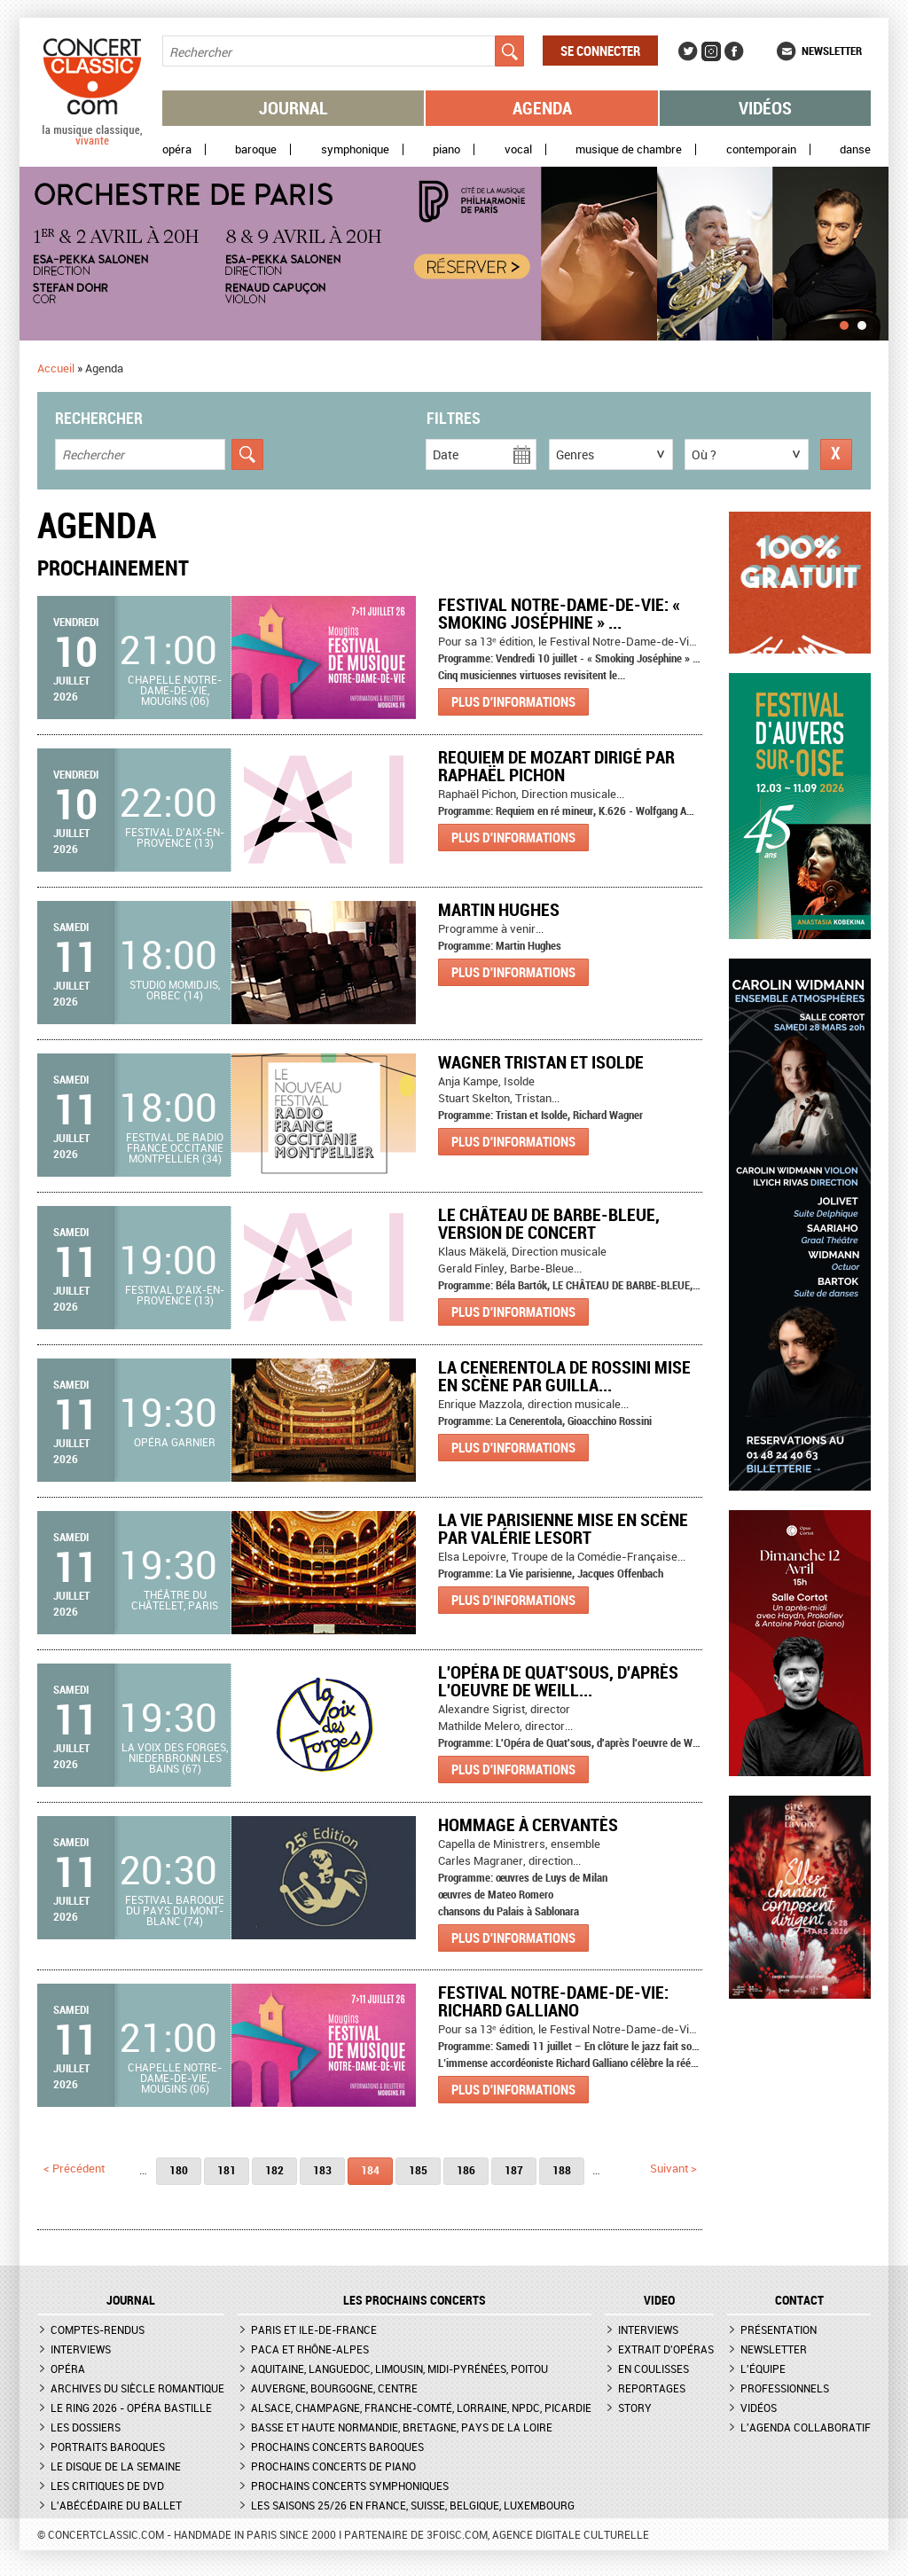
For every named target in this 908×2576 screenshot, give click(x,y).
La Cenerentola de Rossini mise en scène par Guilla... (564, 1376)
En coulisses (653, 2368)
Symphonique (355, 149)
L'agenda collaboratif (805, 2427)
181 (226, 2170)
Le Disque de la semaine (116, 2466)
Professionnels (784, 2388)
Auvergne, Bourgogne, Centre (334, 2388)
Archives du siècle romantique (137, 2388)
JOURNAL (130, 2300)
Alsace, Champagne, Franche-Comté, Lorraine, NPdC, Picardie (421, 2407)
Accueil (55, 368)
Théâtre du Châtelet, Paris (174, 1599)
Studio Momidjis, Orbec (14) (174, 989)
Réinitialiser (836, 454)
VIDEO (659, 2300)
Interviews (81, 2349)
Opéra (177, 149)
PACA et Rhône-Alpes (310, 2349)
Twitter (688, 51)
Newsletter (832, 51)
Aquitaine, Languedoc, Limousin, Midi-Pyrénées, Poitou (399, 2368)
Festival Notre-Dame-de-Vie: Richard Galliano (553, 2001)
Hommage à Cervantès (528, 1824)
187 (514, 2170)
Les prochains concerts (414, 2300)
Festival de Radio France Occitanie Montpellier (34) (174, 1147)
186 (466, 2170)
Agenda (542, 108)
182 (274, 2170)
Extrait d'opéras (666, 2349)
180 (178, 2170)
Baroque (256, 149)
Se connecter (600, 50)
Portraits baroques (108, 2446)
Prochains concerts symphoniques (350, 2485)
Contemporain (761, 149)
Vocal (518, 149)
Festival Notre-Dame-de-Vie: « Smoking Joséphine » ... (559, 613)
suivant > (673, 2168)
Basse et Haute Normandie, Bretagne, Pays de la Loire (401, 2427)
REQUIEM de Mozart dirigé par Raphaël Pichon (556, 766)
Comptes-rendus (98, 2329)
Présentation (778, 2329)
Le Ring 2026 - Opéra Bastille (131, 2407)
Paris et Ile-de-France (314, 2329)
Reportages (651, 2388)
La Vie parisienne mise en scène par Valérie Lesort (563, 1528)
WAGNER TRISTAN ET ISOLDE (541, 1062)
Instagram (711, 51)
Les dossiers (86, 2427)
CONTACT (799, 2300)
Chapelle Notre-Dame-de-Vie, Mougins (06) (175, 690)
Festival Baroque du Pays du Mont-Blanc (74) (174, 1910)
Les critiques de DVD (107, 2485)
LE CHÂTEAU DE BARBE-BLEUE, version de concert (549, 1223)
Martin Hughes (499, 909)
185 (418, 2170)
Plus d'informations (513, 701)
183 (322, 2170)
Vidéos (765, 108)
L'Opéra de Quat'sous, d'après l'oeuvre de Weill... (558, 1681)
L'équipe (763, 2368)
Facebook (734, 51)
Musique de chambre (628, 149)
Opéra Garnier (174, 1442)
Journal (293, 108)
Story (635, 2407)
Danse (855, 149)
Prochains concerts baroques (337, 2446)
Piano (446, 149)
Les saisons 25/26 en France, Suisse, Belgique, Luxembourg (413, 2505)
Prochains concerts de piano (333, 2466)
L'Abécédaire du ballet (116, 2505)
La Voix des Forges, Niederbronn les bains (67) (174, 1757)
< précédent (74, 2168)
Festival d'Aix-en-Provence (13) (174, 837)
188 (561, 2170)
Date (445, 454)
